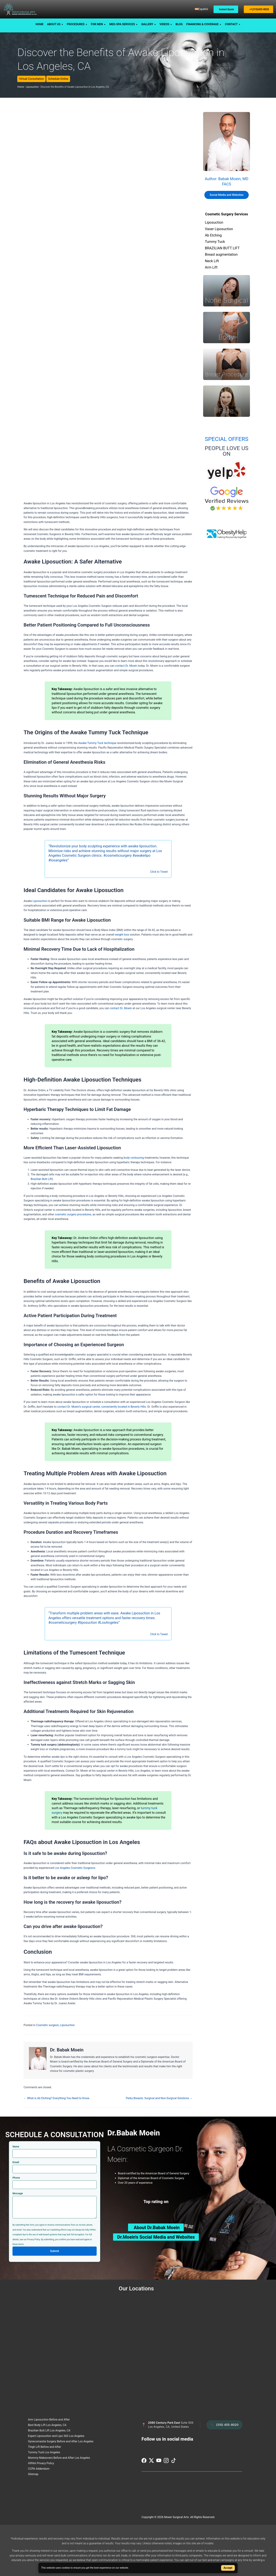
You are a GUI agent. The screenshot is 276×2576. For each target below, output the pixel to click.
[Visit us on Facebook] (144, 2462)
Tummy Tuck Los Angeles (44, 2452)
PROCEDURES (75, 24)
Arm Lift (211, 267)
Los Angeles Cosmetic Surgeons (75, 1868)
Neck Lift (212, 261)
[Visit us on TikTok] (173, 2462)
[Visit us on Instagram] (166, 2462)
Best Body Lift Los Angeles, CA (47, 2425)
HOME (39, 24)
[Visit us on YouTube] (159, 2462)
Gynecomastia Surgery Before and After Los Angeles (60, 2441)
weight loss (122, 934)
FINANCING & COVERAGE (202, 24)
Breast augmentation (221, 254)
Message (17, 2193)
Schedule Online (58, 78)
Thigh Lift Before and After (44, 2447)
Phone (16, 2177)
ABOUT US (53, 24)
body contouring (134, 1157)
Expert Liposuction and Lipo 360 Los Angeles (56, 2436)
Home (20, 86)
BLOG (179, 24)
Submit (54, 2251)
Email (15, 2162)
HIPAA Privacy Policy (41, 2463)
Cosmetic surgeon (47, 2025)
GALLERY (147, 24)
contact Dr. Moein (126, 665)
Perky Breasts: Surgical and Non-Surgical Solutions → (159, 2098)
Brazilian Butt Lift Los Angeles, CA (49, 2430)
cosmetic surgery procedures (73, 1214)
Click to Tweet (159, 871)
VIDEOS (164, 24)
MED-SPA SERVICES (122, 24)
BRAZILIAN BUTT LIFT (222, 248)
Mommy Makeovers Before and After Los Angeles (59, 2457)
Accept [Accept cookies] (228, 2567)
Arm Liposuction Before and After (49, 2419)
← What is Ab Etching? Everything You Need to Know (56, 2098)
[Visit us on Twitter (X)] (152, 2462)
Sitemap (33, 2474)
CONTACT (231, 24)
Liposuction (32, 86)
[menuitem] (201, 9)
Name (15, 2146)
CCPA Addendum (38, 2468)
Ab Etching (213, 235)
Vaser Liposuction (219, 229)
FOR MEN (97, 24)
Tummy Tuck (215, 241)
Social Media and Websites (227, 195)
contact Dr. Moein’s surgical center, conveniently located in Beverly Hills (101, 1406)
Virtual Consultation (31, 78)
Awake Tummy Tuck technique (97, 743)
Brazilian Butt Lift (41, 1179)
